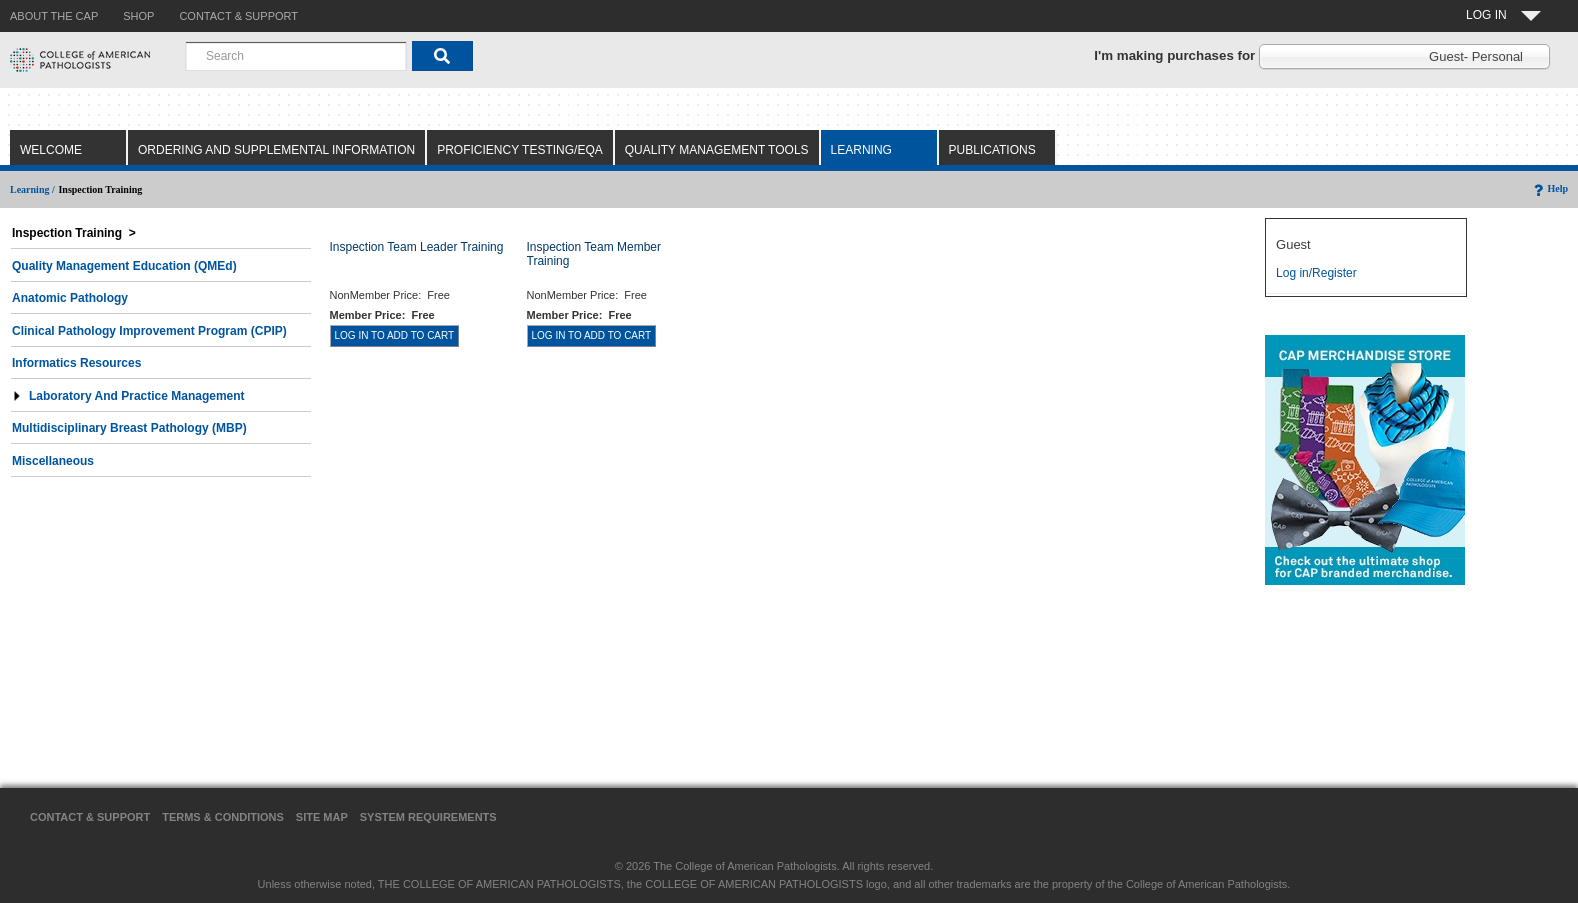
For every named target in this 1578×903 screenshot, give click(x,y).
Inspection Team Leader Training (417, 247)
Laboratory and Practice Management (128, 396)
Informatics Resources (76, 363)
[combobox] (296, 56)
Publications (992, 150)
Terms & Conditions (223, 817)
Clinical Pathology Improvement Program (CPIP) (149, 331)
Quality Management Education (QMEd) (124, 266)
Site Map (322, 817)
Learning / (32, 189)
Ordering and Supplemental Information (276, 150)
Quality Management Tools (717, 150)
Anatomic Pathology (70, 298)
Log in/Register (1316, 273)
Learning (861, 150)
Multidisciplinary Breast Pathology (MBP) (129, 428)
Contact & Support (90, 817)
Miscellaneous (53, 461)
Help (1549, 188)
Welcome (51, 150)
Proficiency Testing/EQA (520, 150)
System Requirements (428, 817)
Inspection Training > (74, 233)
